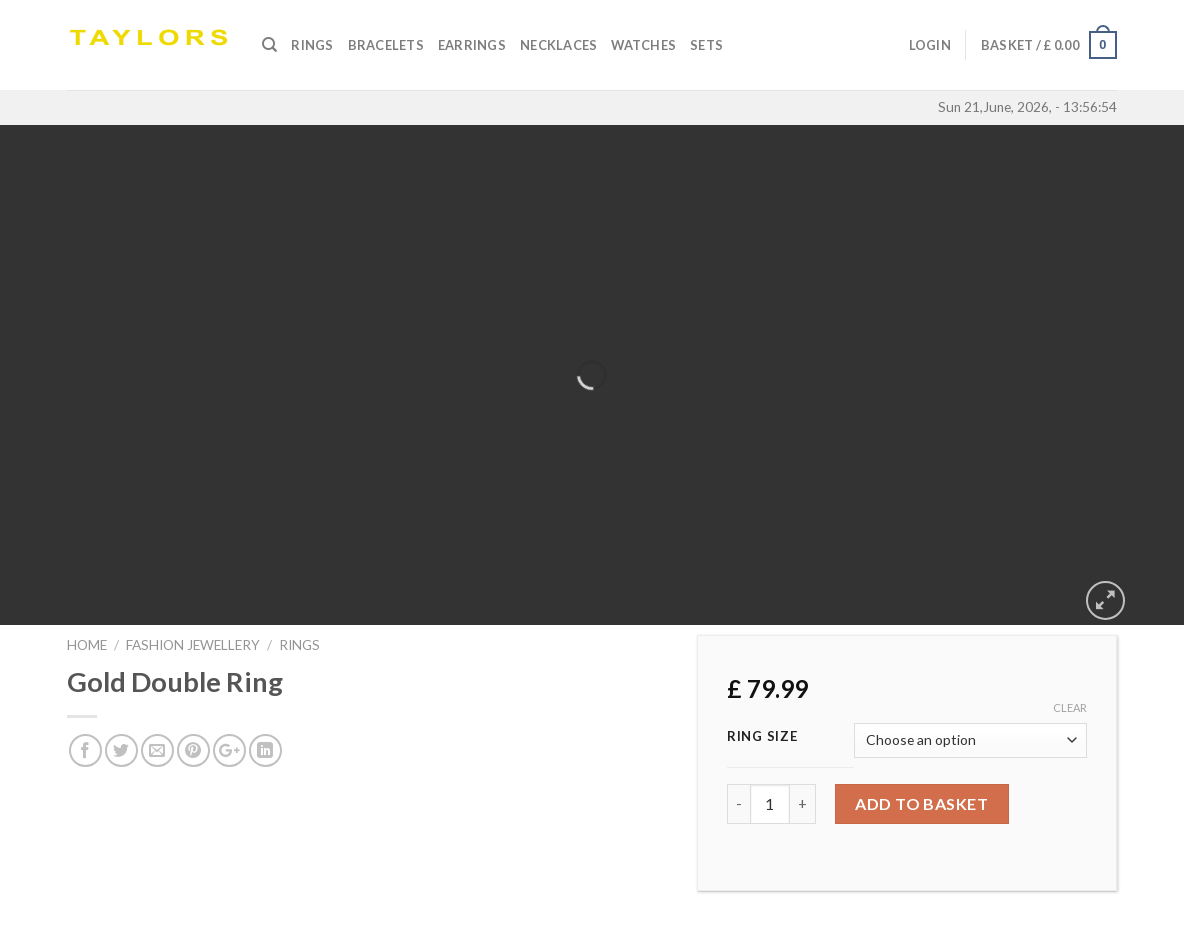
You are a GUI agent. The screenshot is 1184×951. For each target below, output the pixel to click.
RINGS (299, 645)
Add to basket (921, 803)
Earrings (472, 45)
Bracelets (386, 45)
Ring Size (762, 737)
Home (87, 645)
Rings (312, 45)
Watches (643, 45)
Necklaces (558, 45)
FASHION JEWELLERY (193, 645)
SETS (706, 45)
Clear (1070, 707)
